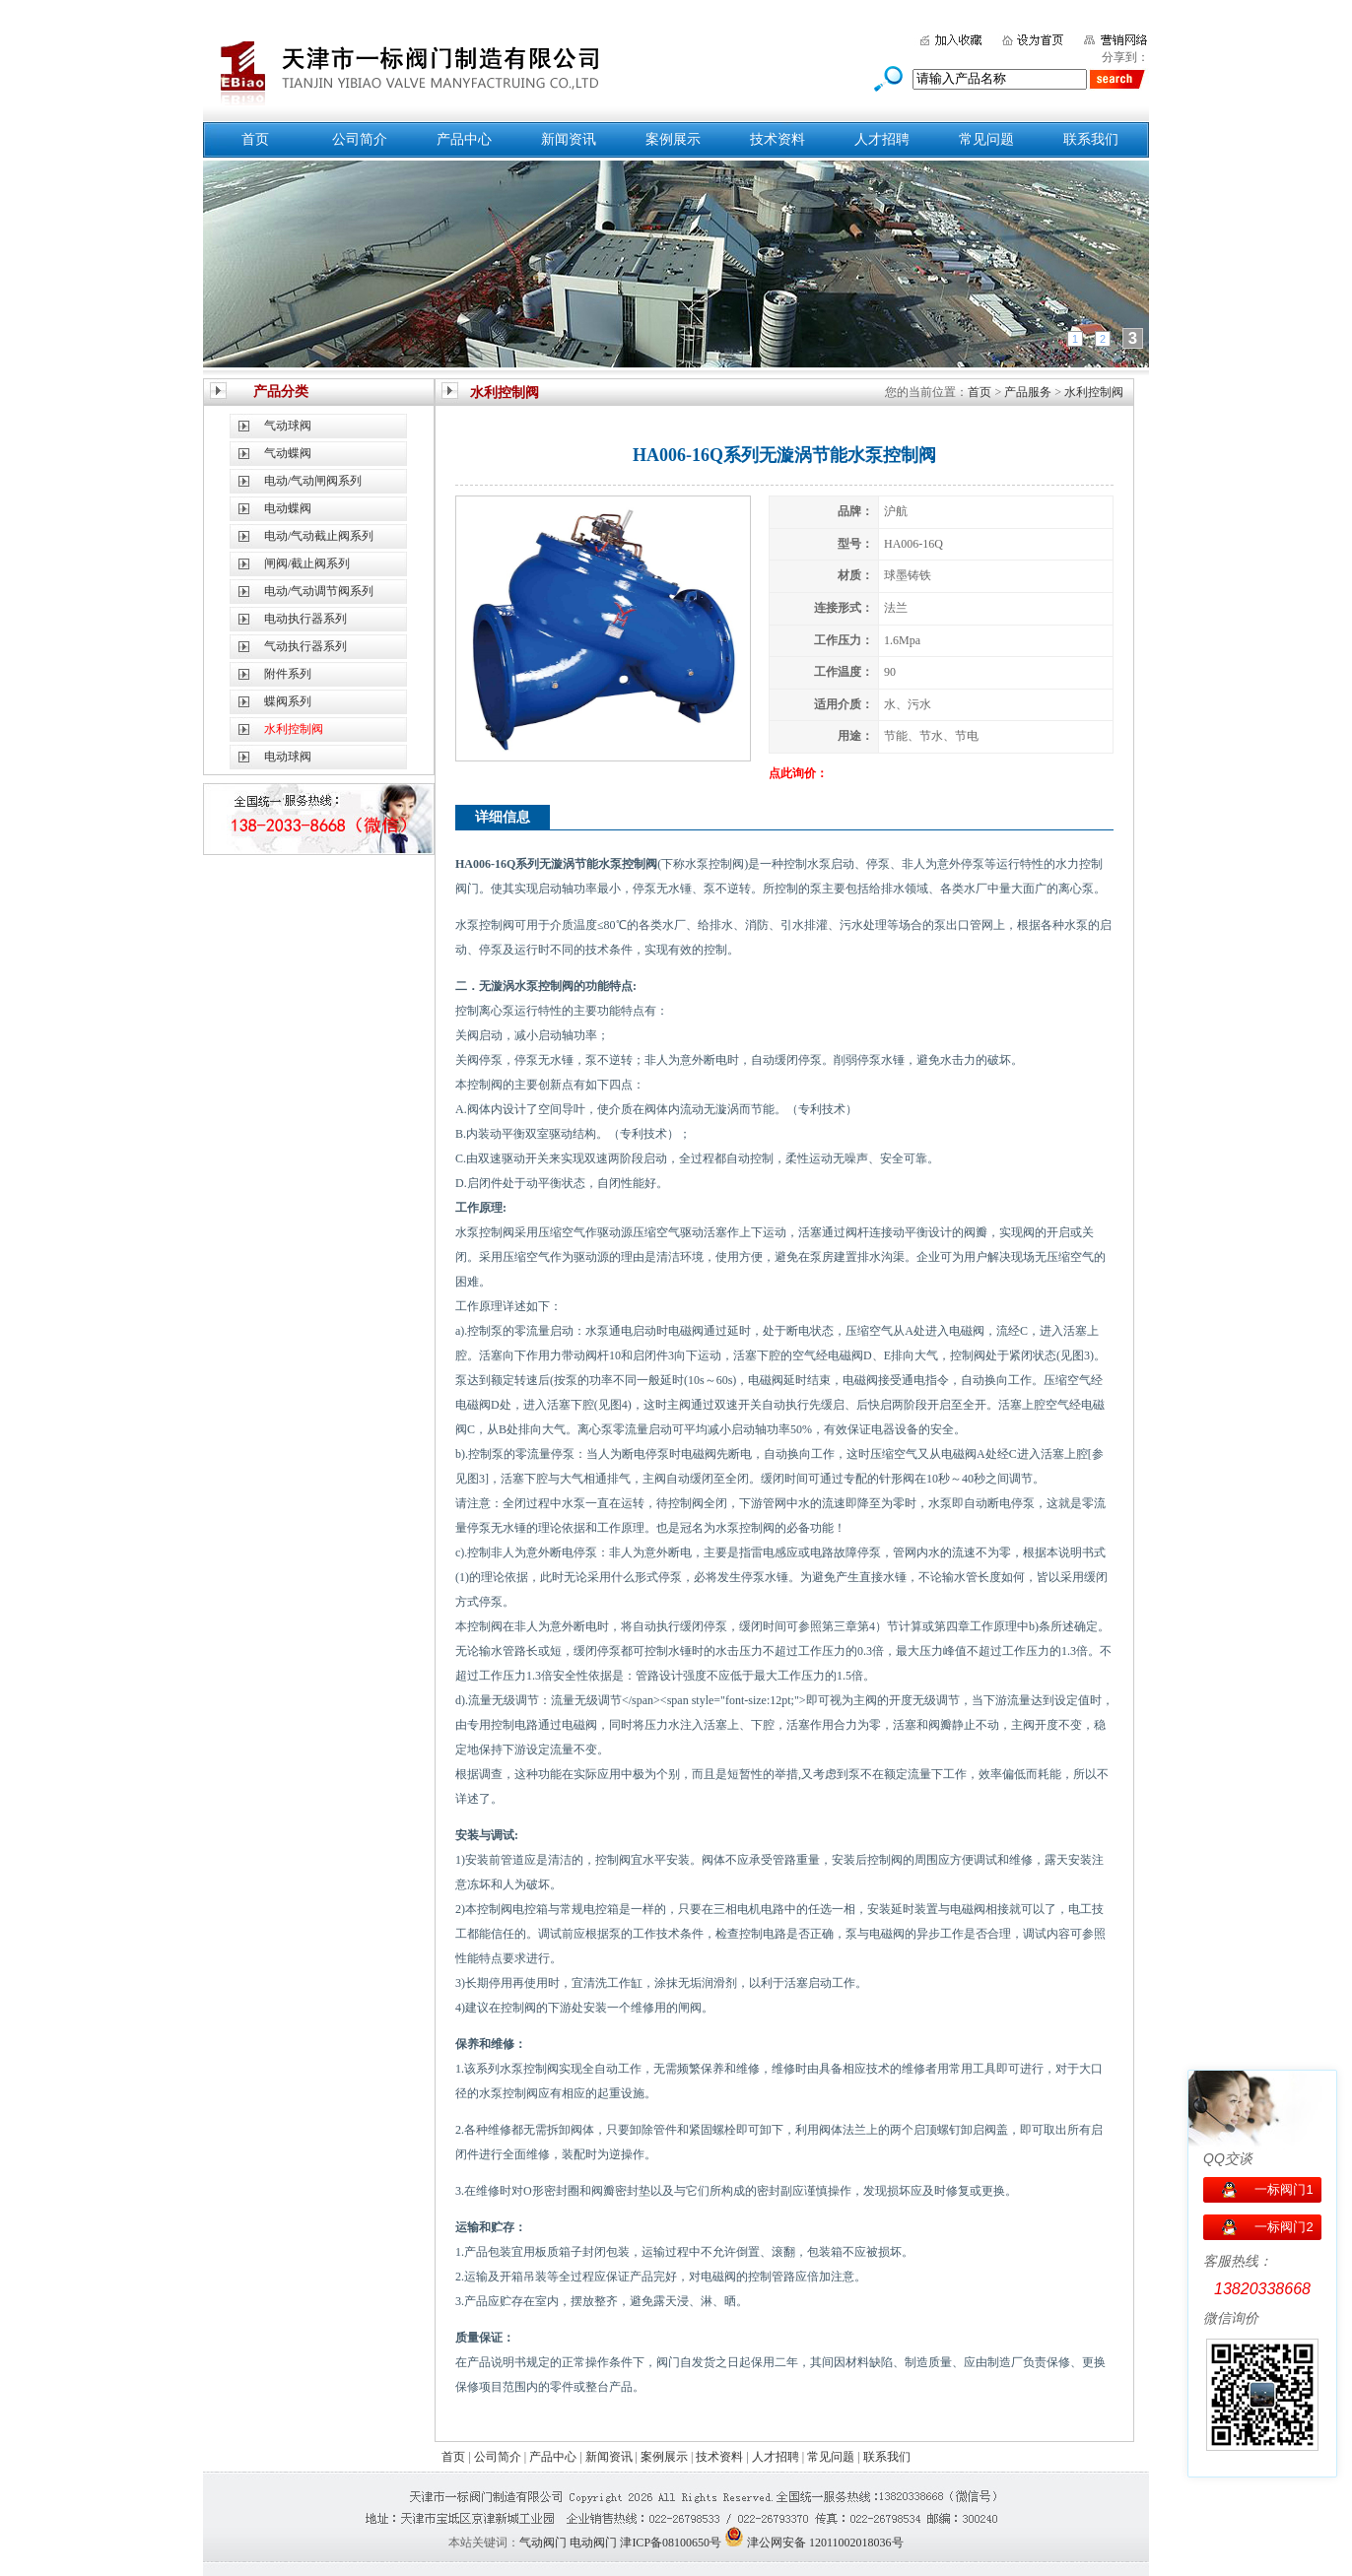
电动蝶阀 (287, 508)
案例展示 (673, 139)
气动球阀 (287, 425)
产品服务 (1027, 392)
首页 (255, 139)
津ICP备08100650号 (670, 2542)
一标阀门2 (1283, 2226)
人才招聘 (882, 139)
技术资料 (777, 139)
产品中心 (464, 139)
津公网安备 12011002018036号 (825, 2542)
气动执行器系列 (305, 646)
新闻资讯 (568, 139)
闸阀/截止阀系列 (307, 563)
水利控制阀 (1093, 392)
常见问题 (986, 139)
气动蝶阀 (287, 453)
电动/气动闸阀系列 (313, 481)
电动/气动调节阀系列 (318, 591)
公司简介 (359, 139)
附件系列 (287, 674)
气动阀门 (543, 2542)
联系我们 (1090, 139)
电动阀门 (593, 2542)
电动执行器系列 (305, 619)
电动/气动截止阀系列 (318, 536)
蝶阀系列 (287, 701)
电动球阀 (287, 756)
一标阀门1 (1283, 2189)
